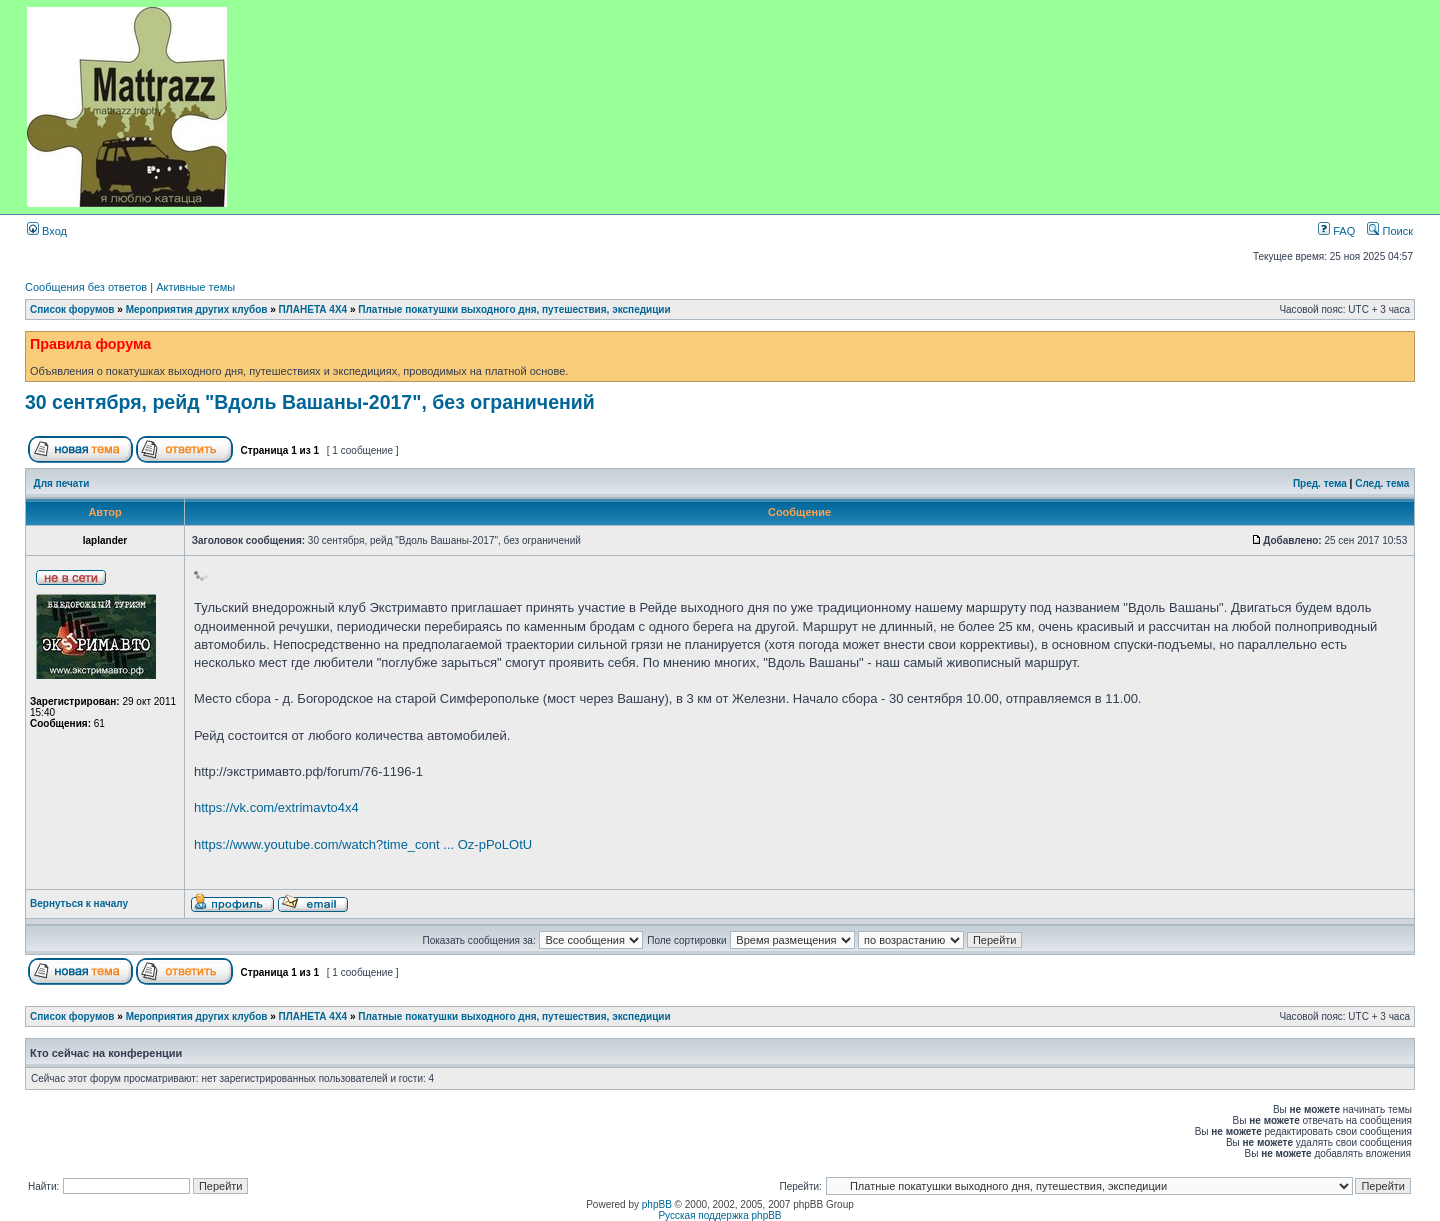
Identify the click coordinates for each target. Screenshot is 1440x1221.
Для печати (62, 483)
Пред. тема (1320, 483)
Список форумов (72, 309)
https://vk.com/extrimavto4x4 (276, 807)
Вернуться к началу (79, 903)
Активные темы (195, 287)
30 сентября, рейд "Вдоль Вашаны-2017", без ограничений (310, 402)
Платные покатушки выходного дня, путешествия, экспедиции (514, 309)
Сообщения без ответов (86, 287)
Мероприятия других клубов (197, 309)
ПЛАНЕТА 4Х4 (313, 309)
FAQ (1336, 231)
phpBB (657, 1204)
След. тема (1382, 483)
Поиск (1390, 231)
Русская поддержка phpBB (719, 1215)
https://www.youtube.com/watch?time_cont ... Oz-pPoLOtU (363, 844)
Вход (47, 231)
